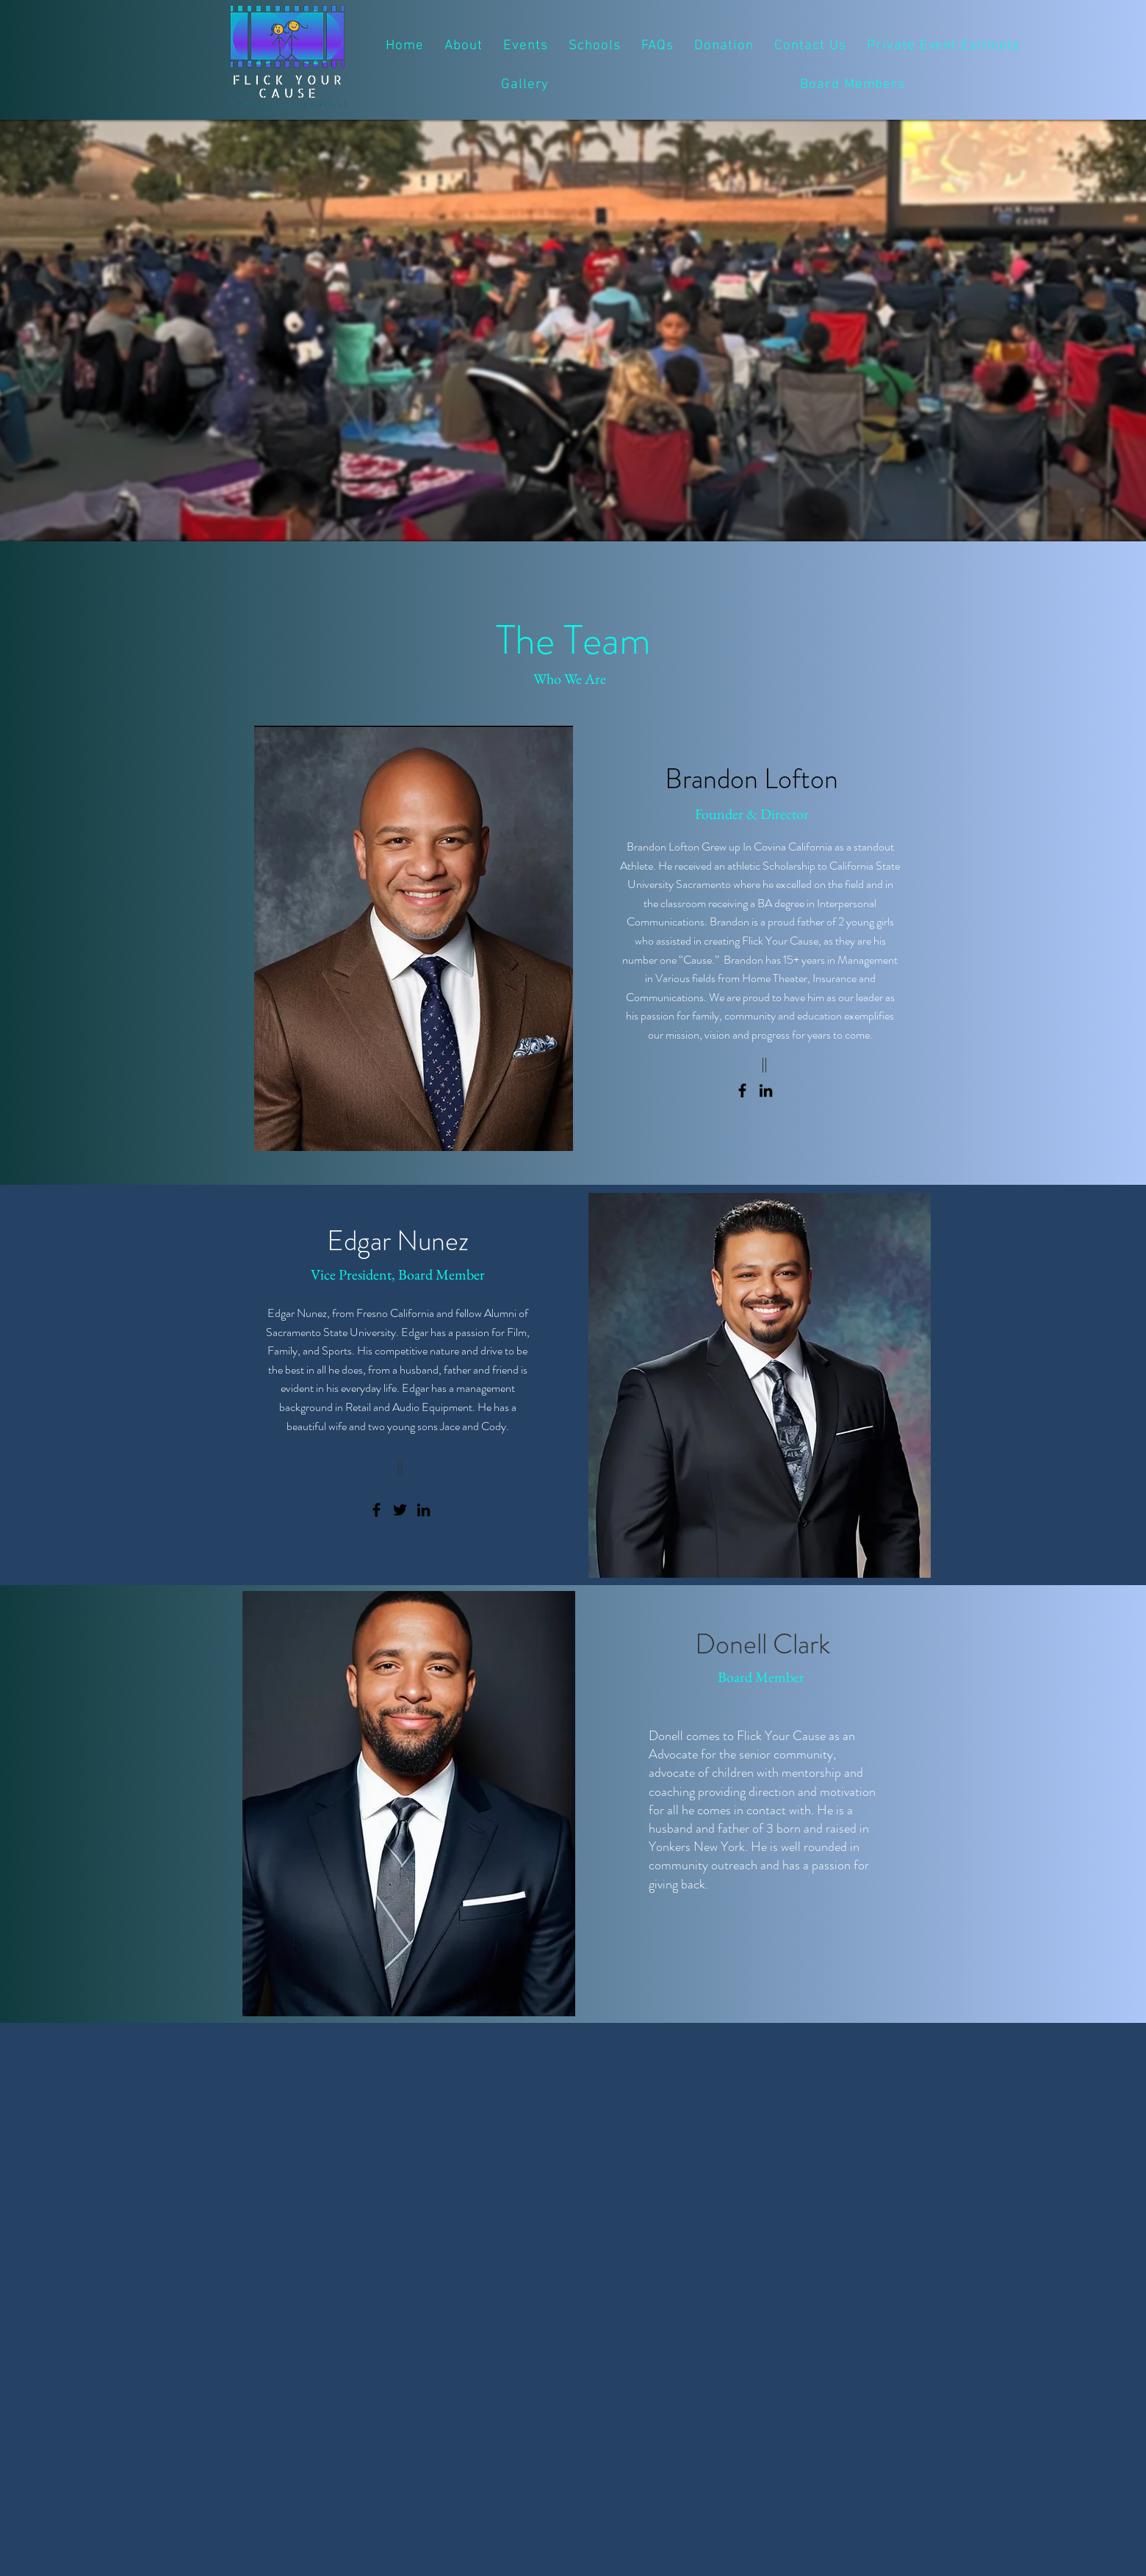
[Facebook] (742, 1090)
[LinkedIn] (766, 1090)
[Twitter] (400, 1510)
